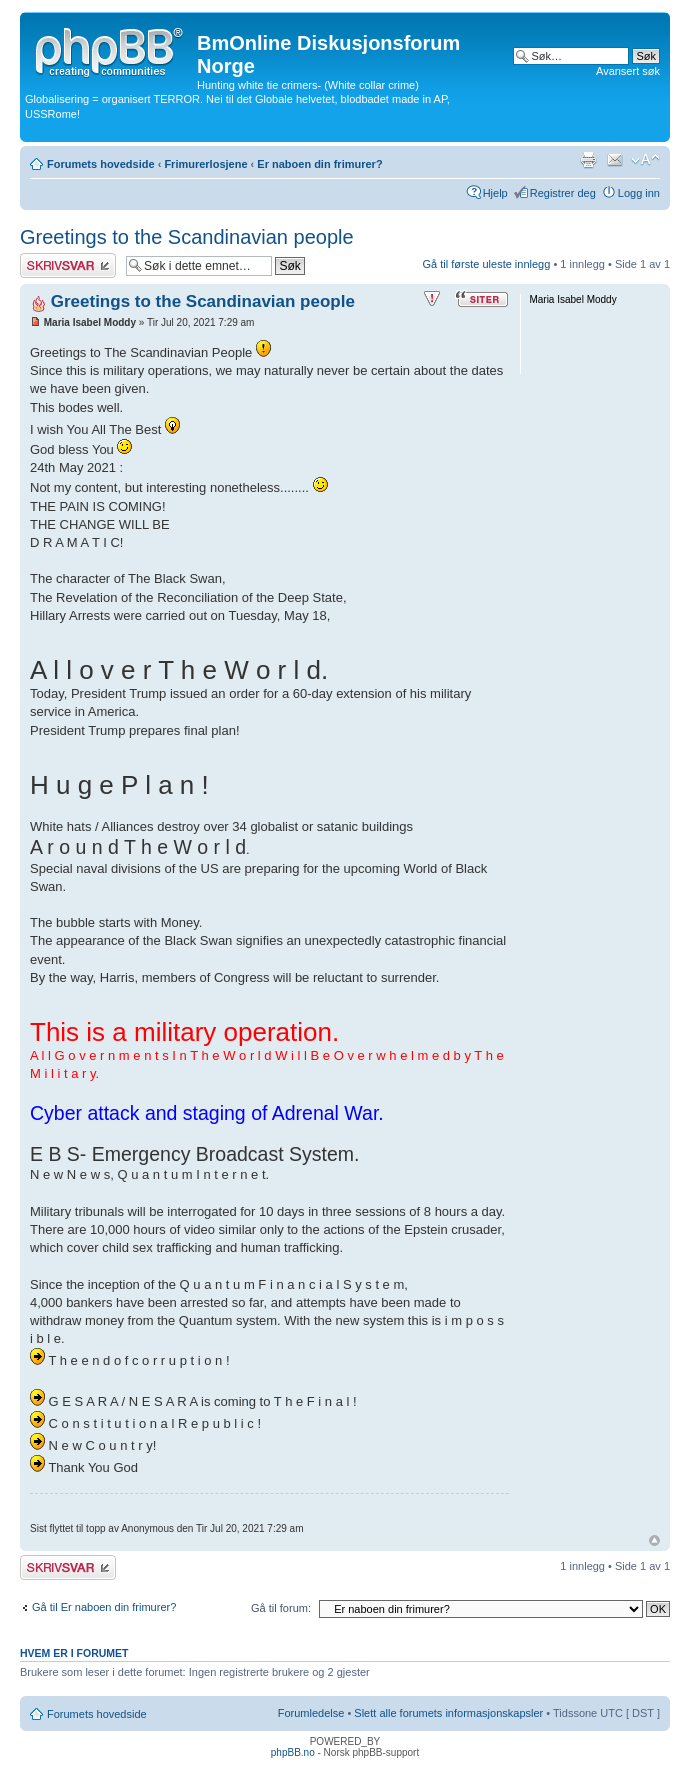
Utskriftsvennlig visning (588, 160)
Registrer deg (563, 193)
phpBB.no (293, 1752)
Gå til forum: (281, 1608)
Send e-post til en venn (615, 160)
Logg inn (639, 193)
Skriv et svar (68, 265)
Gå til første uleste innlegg (487, 264)
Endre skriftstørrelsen (645, 160)
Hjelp (495, 193)
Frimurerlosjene (205, 164)
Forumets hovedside (101, 164)
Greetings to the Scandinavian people (187, 237)
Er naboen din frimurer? (319, 164)
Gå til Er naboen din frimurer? (104, 1607)
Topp (654, 1540)
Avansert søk (628, 71)
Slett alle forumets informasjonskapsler (448, 1713)
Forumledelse (311, 1713)
